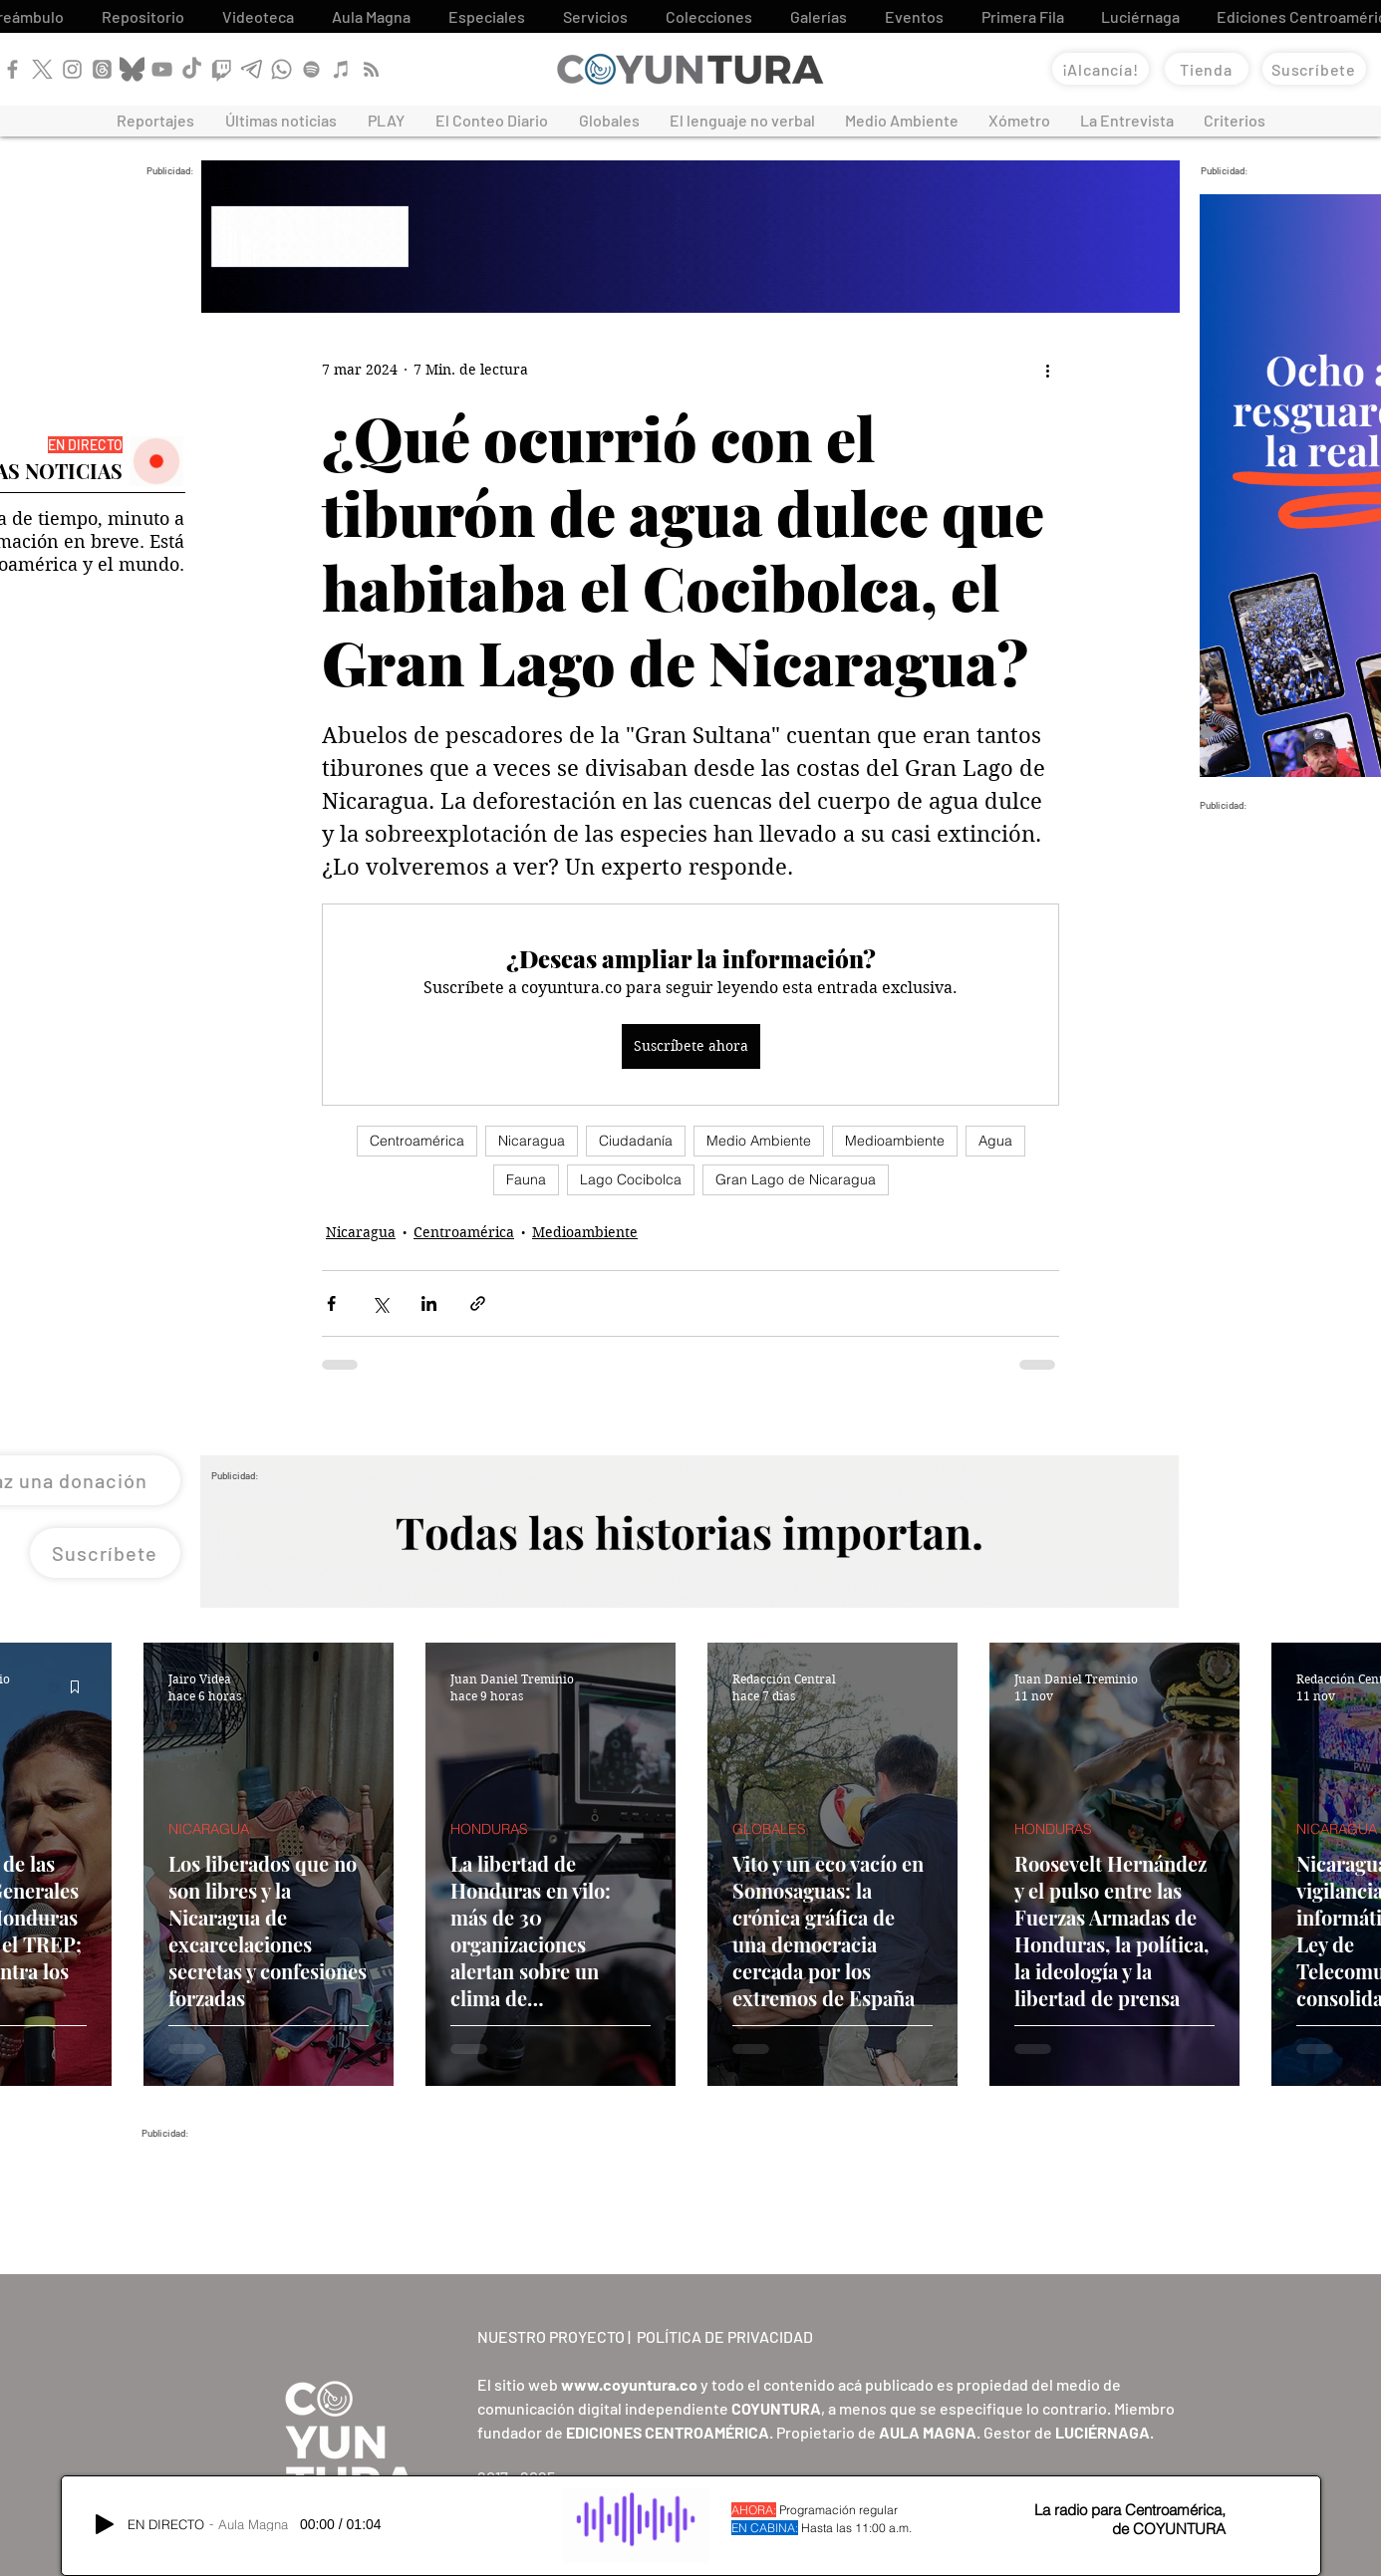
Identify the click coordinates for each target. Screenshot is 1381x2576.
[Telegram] (251, 69)
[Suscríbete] (1314, 69)
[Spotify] (311, 69)
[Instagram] (72, 69)
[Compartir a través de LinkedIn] (428, 1303)
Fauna (526, 1179)
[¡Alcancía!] (1100, 69)
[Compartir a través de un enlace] (477, 1303)
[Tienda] (1206, 69)
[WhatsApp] (281, 69)
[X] (42, 69)
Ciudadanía (636, 1141)
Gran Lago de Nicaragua (795, 1179)
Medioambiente (895, 1141)
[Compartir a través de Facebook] (331, 1303)
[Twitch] (221, 69)
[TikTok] (191, 69)
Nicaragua (531, 1141)
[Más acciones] (1047, 371)
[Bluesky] (132, 69)
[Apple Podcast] (341, 69)
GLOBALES (769, 1829)
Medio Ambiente (758, 1141)
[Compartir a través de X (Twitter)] (380, 1303)
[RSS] (371, 69)
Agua (995, 1141)
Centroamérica (417, 1141)
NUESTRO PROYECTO (551, 2336)
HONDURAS (489, 1829)
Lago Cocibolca (631, 1179)
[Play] (105, 2524)
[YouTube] (161, 69)
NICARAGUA (208, 1829)
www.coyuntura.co (629, 2384)
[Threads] (102, 69)
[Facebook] (12, 69)
